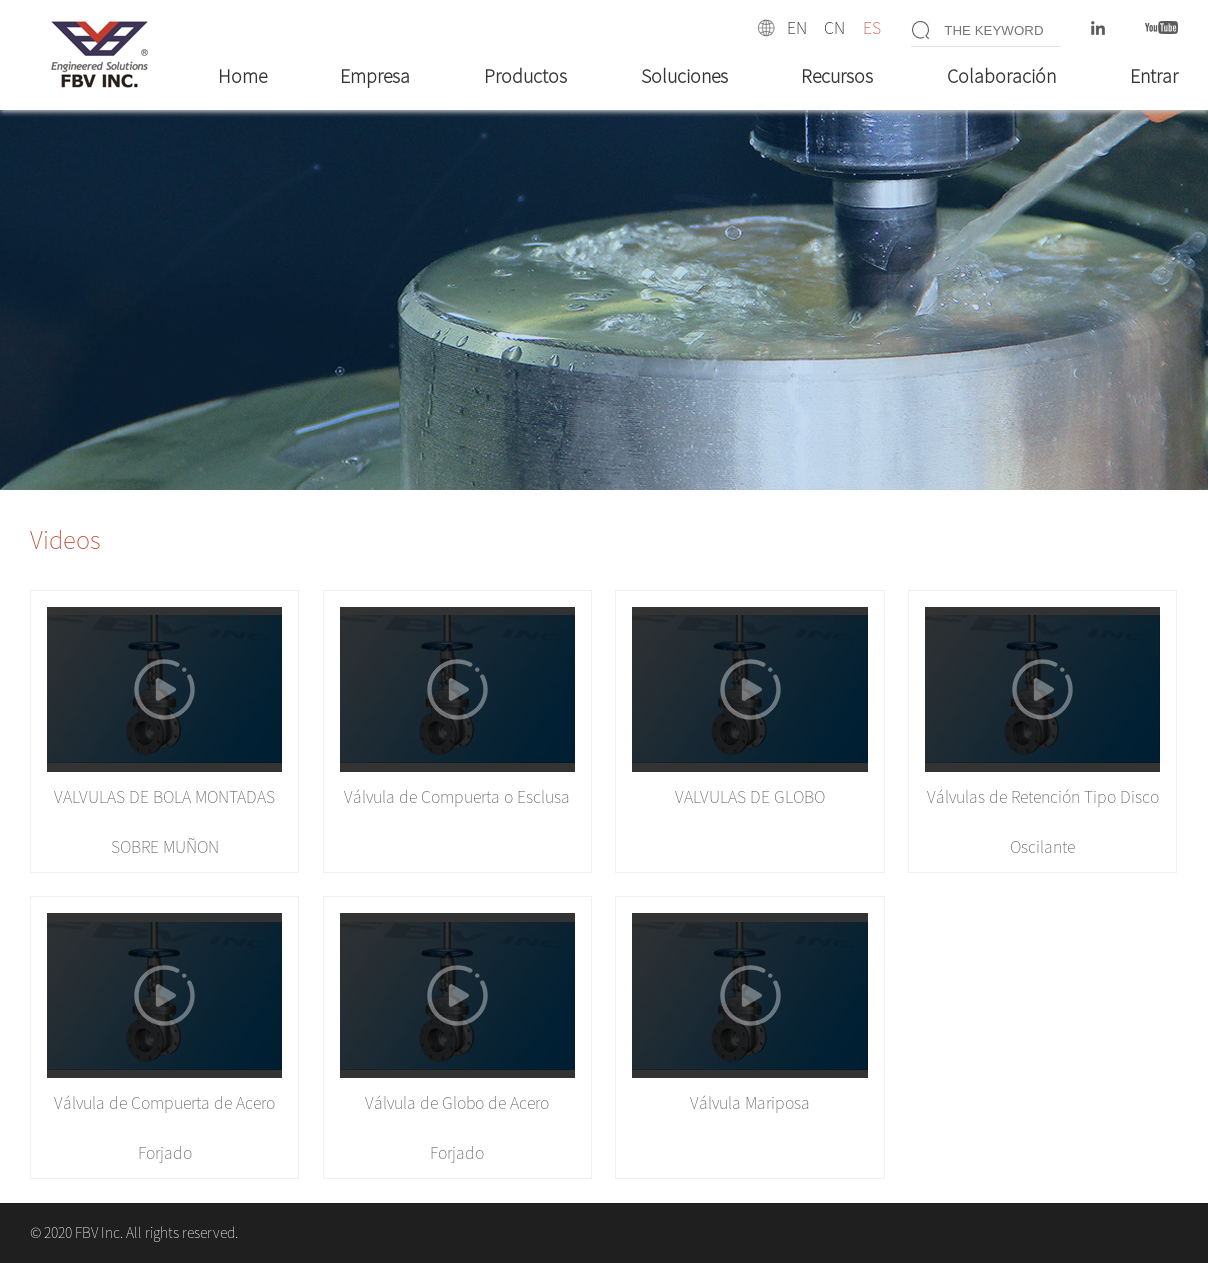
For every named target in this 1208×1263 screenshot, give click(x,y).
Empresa (375, 76)
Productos (525, 76)
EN (797, 28)
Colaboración (1001, 76)
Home (242, 76)
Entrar (1154, 76)
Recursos (837, 76)
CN (834, 28)
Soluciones (684, 76)
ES (872, 28)
